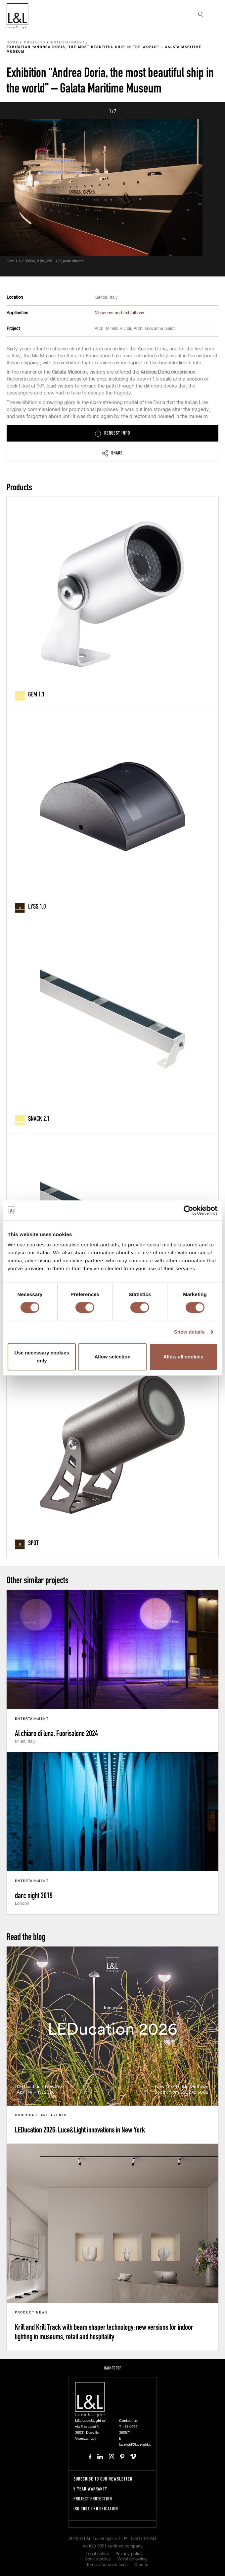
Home (13, 42)
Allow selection (112, 1356)
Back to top (112, 2368)
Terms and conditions (107, 2565)
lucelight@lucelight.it (135, 2444)
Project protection (92, 2498)
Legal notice (97, 2554)
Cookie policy (98, 2559)
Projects (34, 42)
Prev (13, 111)
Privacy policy (129, 2554)
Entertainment (68, 42)
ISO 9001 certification (95, 2508)
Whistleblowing (132, 2559)
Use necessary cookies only (42, 1356)
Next (212, 111)
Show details (189, 1332)
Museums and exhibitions (119, 313)
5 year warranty (90, 2488)
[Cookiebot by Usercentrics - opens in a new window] (188, 1210)
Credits (141, 2565)
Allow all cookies (183, 1356)
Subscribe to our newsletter (102, 2478)
